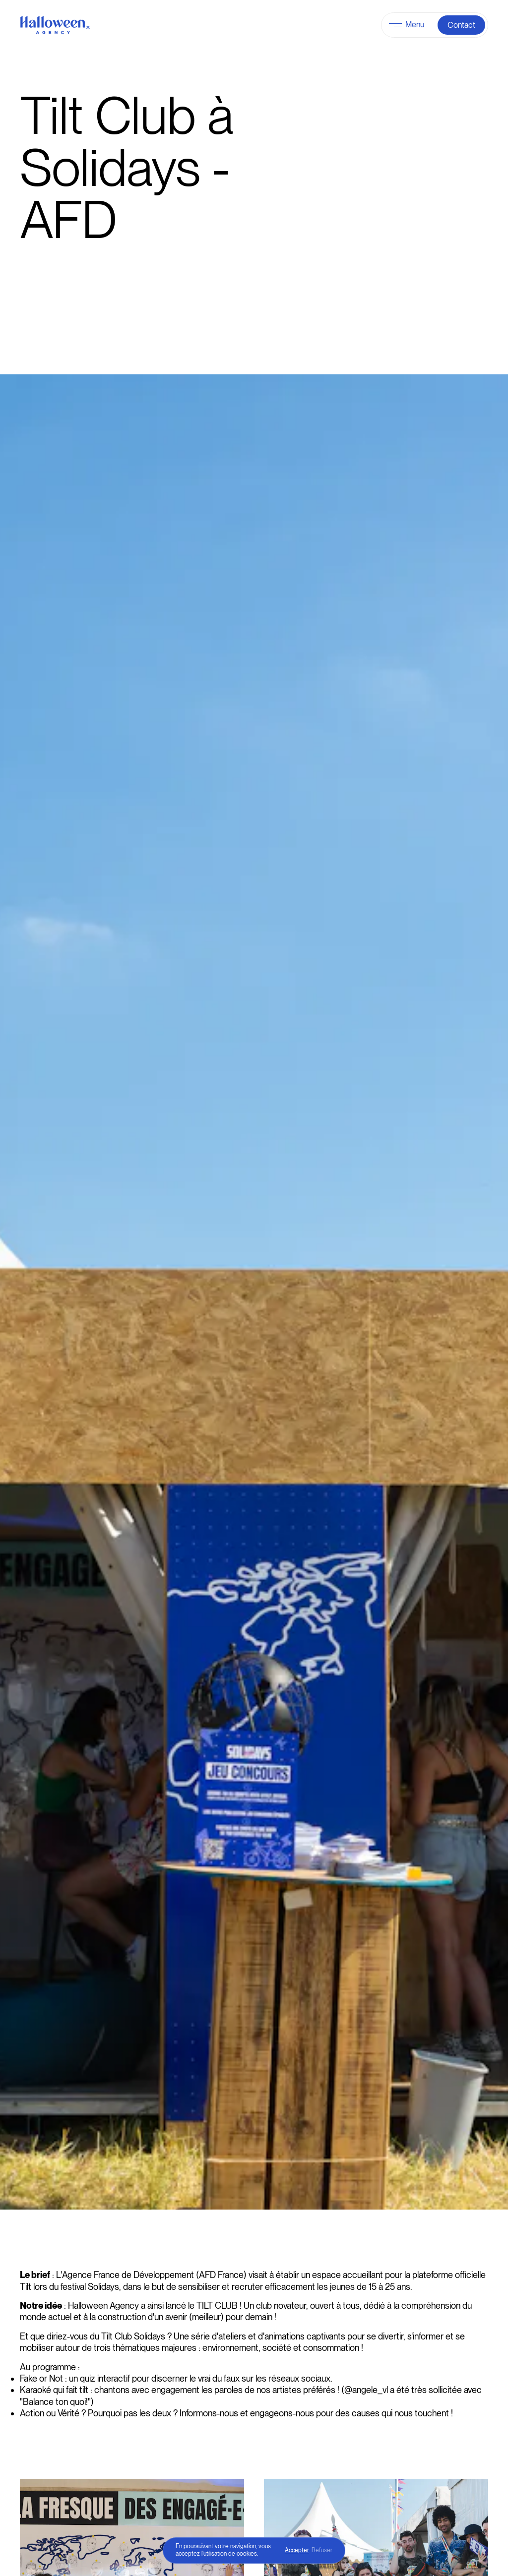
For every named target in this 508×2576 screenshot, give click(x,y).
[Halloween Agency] (55, 25)
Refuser (322, 2550)
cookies (247, 2553)
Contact (461, 25)
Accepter (297, 2550)
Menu (414, 24)
